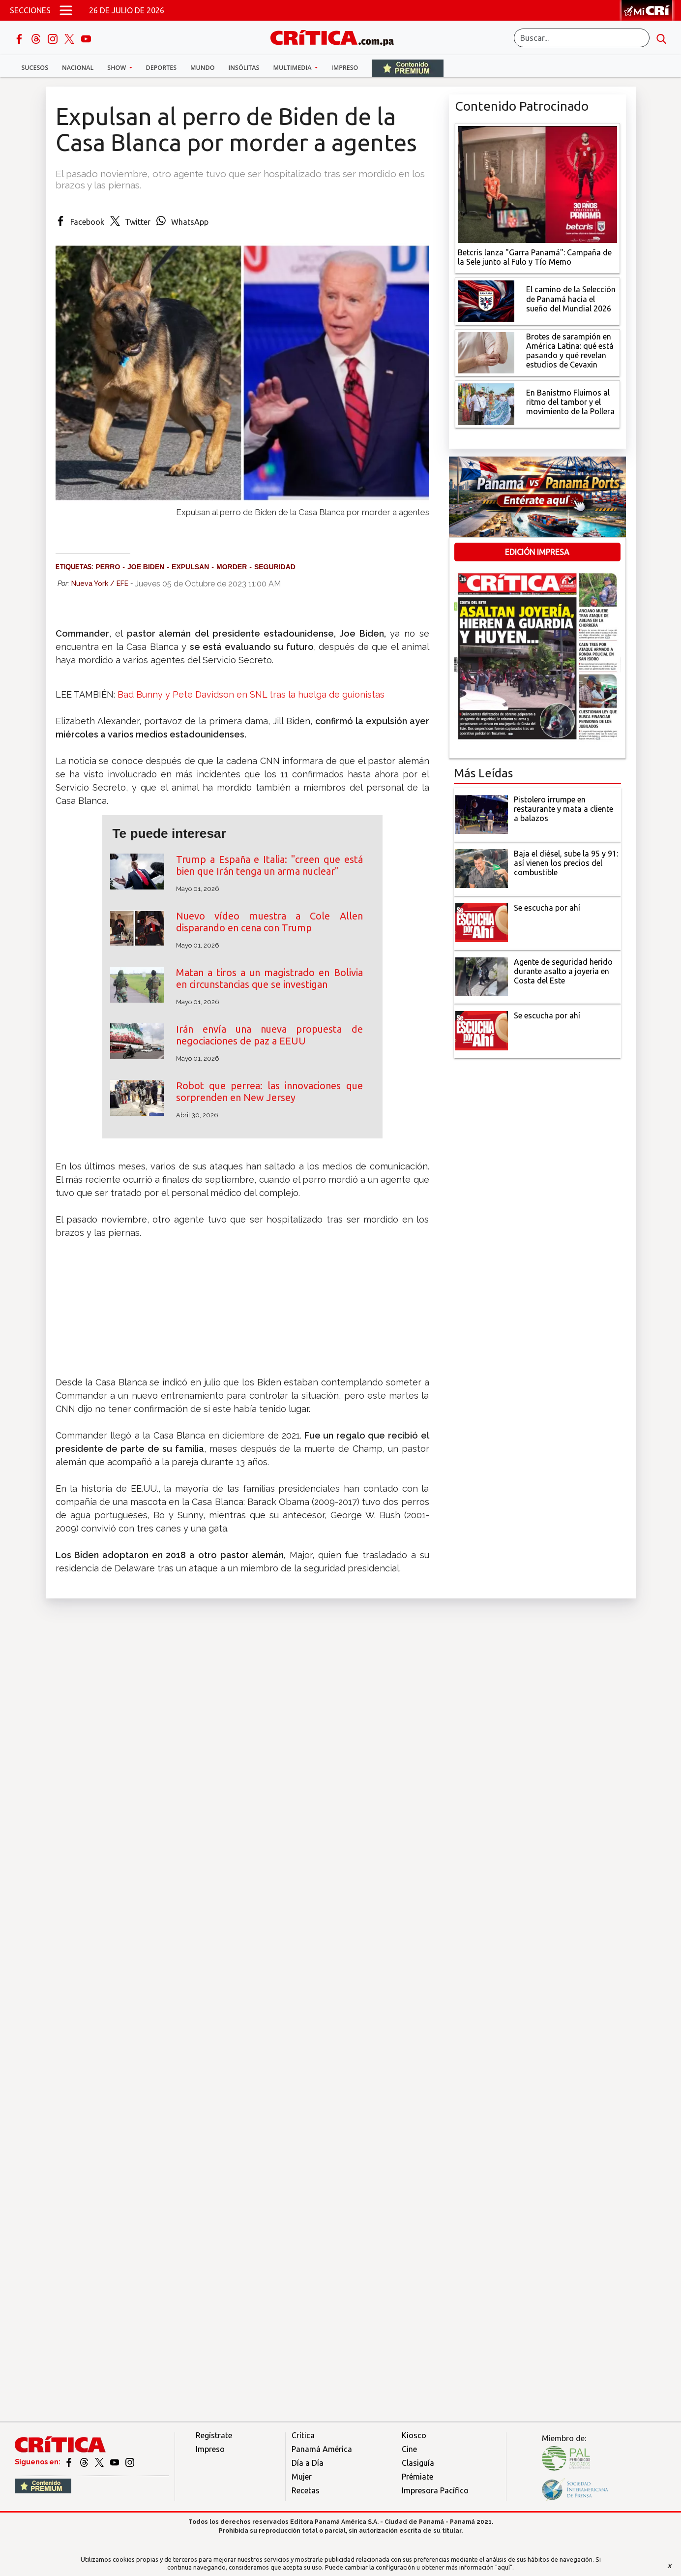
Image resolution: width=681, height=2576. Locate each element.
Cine (409, 2449)
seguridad (275, 567)
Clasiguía (418, 2462)
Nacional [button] (77, 67)
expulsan (190, 567)
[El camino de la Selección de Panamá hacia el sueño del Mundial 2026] (486, 300)
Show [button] (117, 67)
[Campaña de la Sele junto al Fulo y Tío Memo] (537, 183)
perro (108, 567)
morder (231, 567)
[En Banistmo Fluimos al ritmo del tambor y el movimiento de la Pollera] (486, 403)
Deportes (161, 67)
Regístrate (214, 2435)
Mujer (302, 2476)
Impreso (344, 67)
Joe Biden (145, 567)
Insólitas (243, 67)
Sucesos (35, 67)
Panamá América (322, 2449)
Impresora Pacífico (435, 2490)
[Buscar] (582, 38)
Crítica (303, 2435)
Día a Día (308, 2462)
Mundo (202, 67)
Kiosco (414, 2435)
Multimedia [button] (293, 67)
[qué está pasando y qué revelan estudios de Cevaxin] (486, 351)
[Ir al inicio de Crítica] (337, 37)
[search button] (661, 38)
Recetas (306, 2490)
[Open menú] (66, 10)
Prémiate (417, 2476)
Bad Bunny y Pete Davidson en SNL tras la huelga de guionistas (251, 694)
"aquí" (503, 2567)
